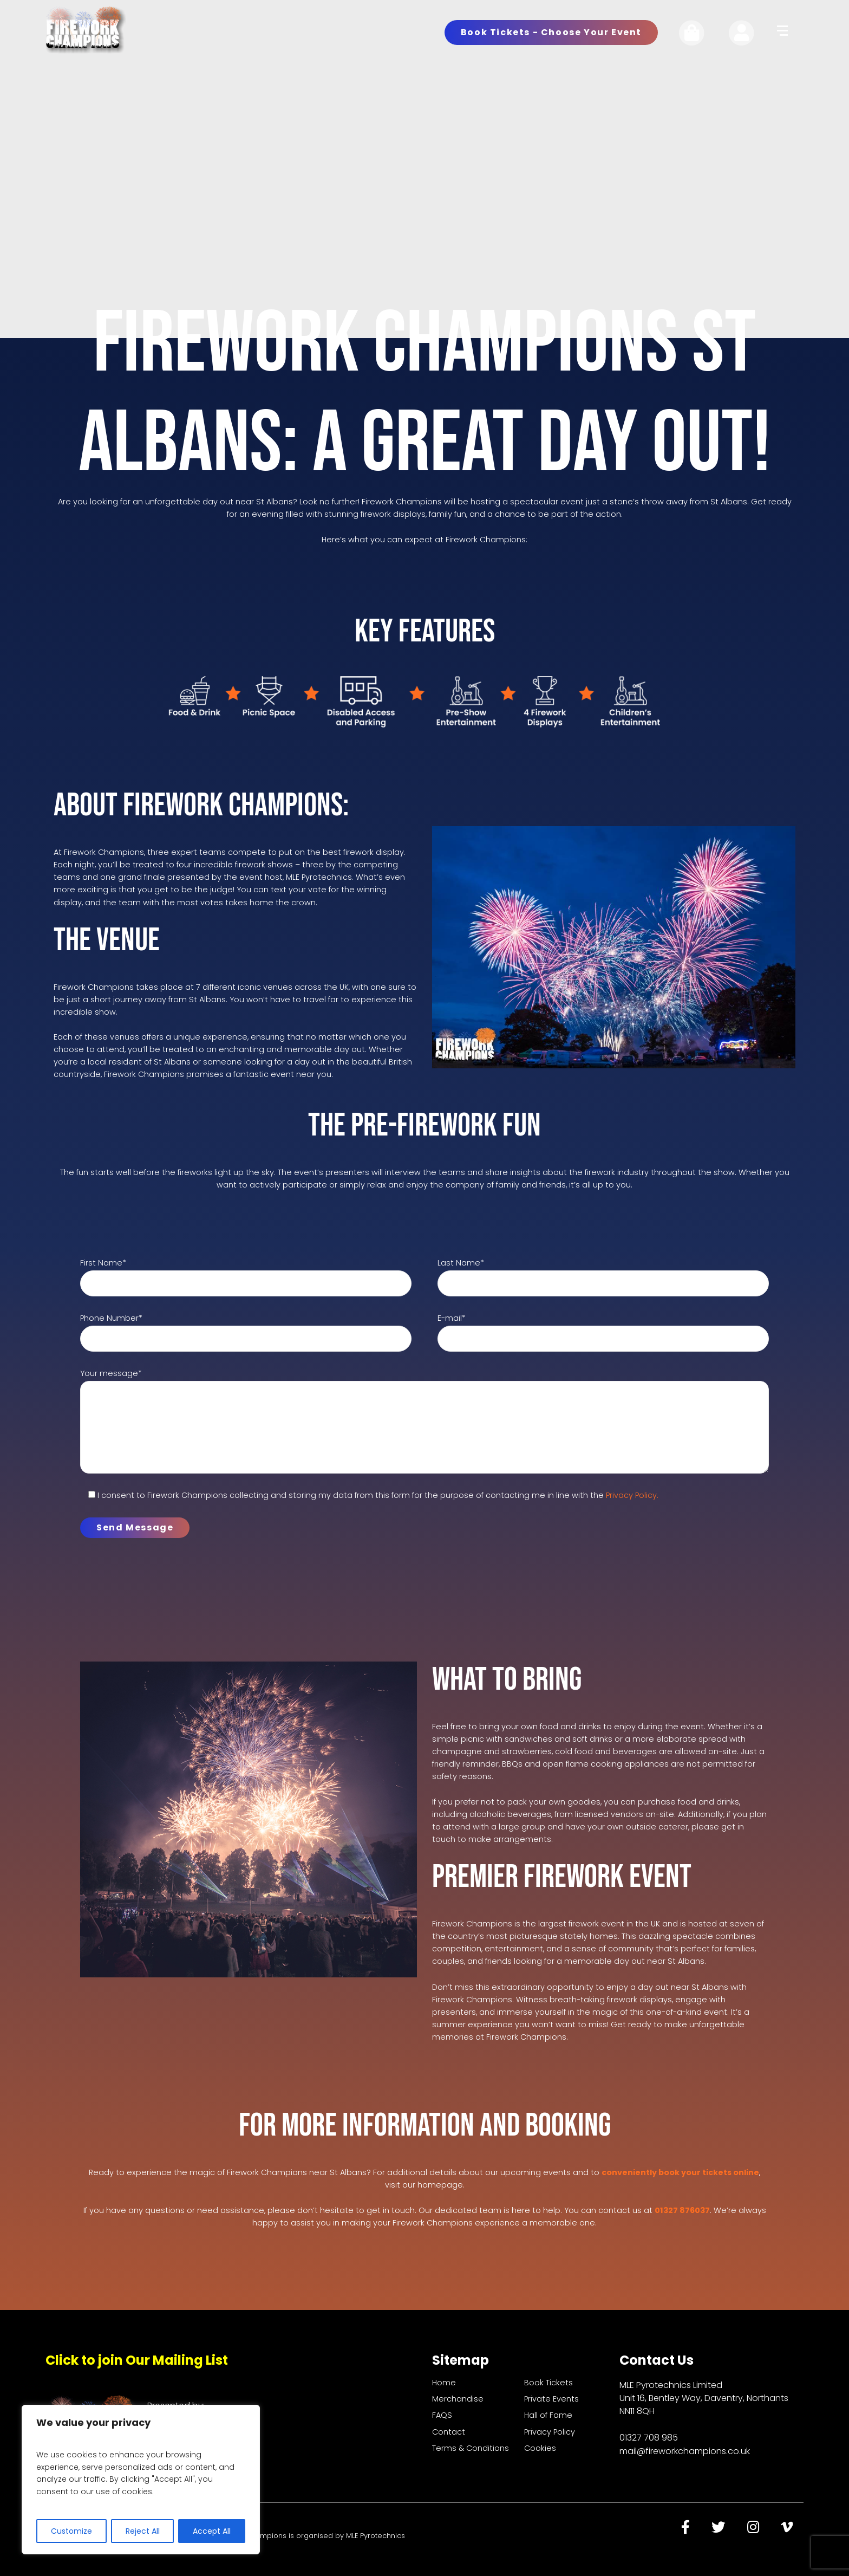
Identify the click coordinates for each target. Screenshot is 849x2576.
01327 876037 (682, 2210)
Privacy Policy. (632, 1495)
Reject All (143, 2531)
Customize (71, 2531)
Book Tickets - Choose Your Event (551, 32)
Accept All (212, 2531)
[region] (141, 2479)
